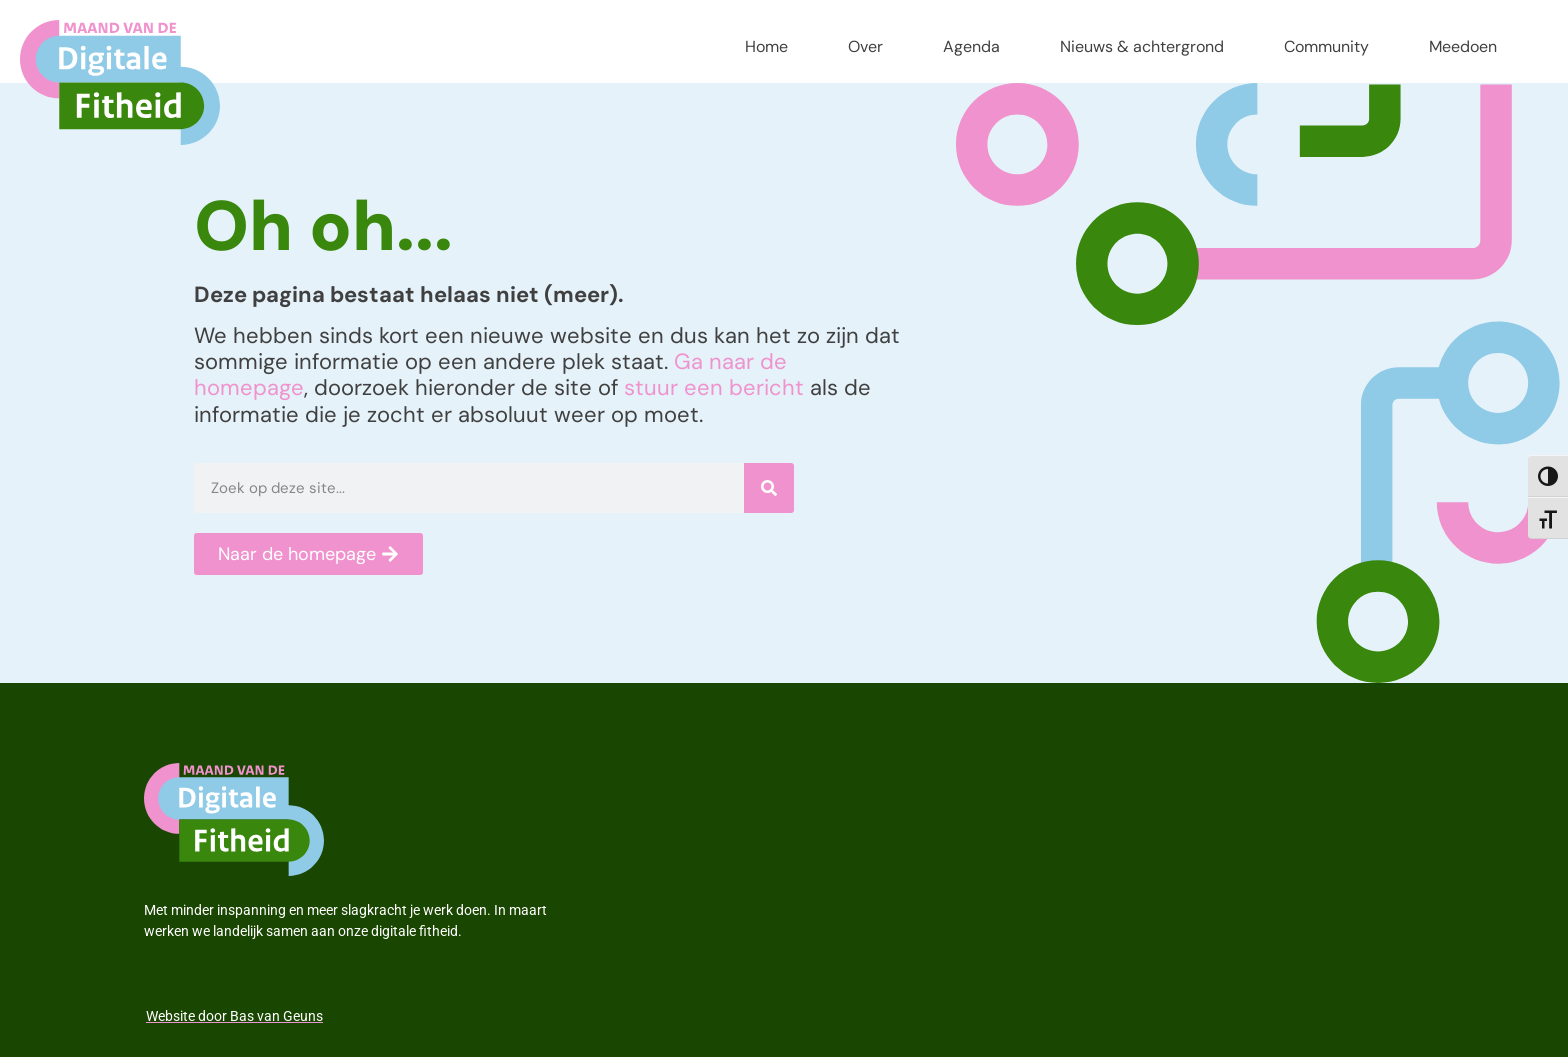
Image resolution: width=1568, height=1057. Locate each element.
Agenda (971, 46)
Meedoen (1463, 46)
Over (865, 46)
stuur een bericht (714, 387)
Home (766, 46)
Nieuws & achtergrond (1142, 46)
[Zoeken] (769, 488)
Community (1326, 46)
